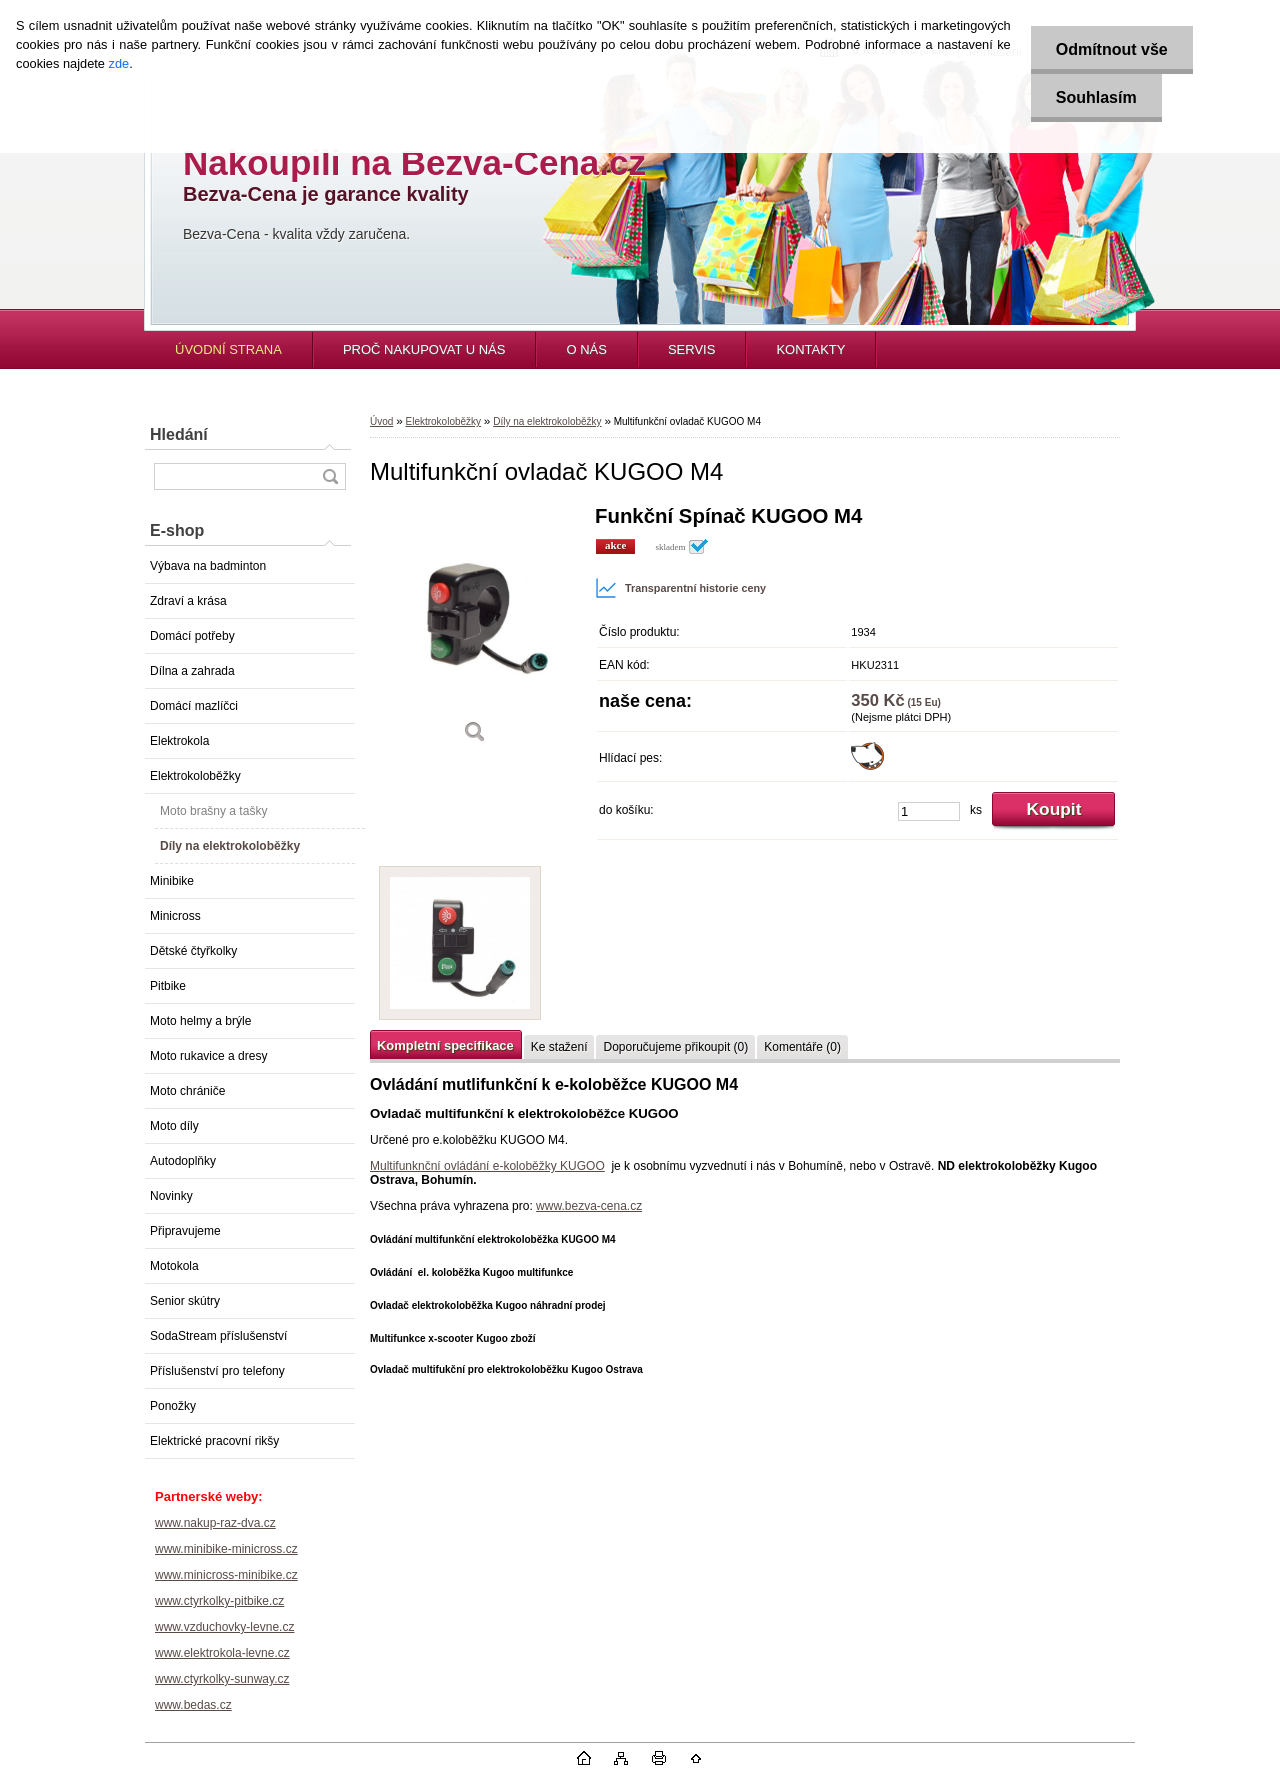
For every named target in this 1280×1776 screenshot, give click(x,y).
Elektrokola (179, 741)
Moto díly (174, 1126)
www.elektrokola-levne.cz (222, 1653)
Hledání (179, 434)
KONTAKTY (810, 349)
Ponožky (173, 1406)
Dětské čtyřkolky (193, 951)
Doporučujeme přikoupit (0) (675, 1047)
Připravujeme (185, 1231)
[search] (330, 476)
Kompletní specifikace (445, 1045)
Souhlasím (1096, 97)
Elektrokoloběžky (195, 776)
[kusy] (929, 811)
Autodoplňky (183, 1161)
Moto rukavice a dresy (208, 1056)
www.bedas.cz (193, 1705)
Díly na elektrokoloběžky (230, 846)
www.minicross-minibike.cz (226, 1575)
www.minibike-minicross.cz (226, 1549)
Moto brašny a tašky (213, 811)
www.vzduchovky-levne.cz (224, 1627)
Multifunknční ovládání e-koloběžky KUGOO (487, 1166)
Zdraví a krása (188, 601)
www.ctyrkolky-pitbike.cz (219, 1601)
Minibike (172, 881)
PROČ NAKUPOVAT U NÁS (424, 349)
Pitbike (168, 986)
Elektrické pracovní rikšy (214, 1441)
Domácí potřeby (192, 636)
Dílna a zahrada (192, 671)
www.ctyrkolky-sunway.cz (222, 1679)
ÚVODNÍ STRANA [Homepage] (228, 349)
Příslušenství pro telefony (217, 1371)
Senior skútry (185, 1301)
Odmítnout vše (1112, 49)
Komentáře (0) (802, 1047)
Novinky (171, 1196)
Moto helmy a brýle (200, 1021)
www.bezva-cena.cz (589, 1206)
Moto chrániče (187, 1091)
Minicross (175, 916)
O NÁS (586, 349)
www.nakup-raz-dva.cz (215, 1523)
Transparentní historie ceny (680, 588)
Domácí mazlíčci (194, 706)
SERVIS (691, 349)
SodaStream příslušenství (218, 1336)
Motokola (174, 1266)
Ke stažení (559, 1047)
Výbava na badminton (208, 566)
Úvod (381, 421)
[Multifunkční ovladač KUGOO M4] (475, 631)
